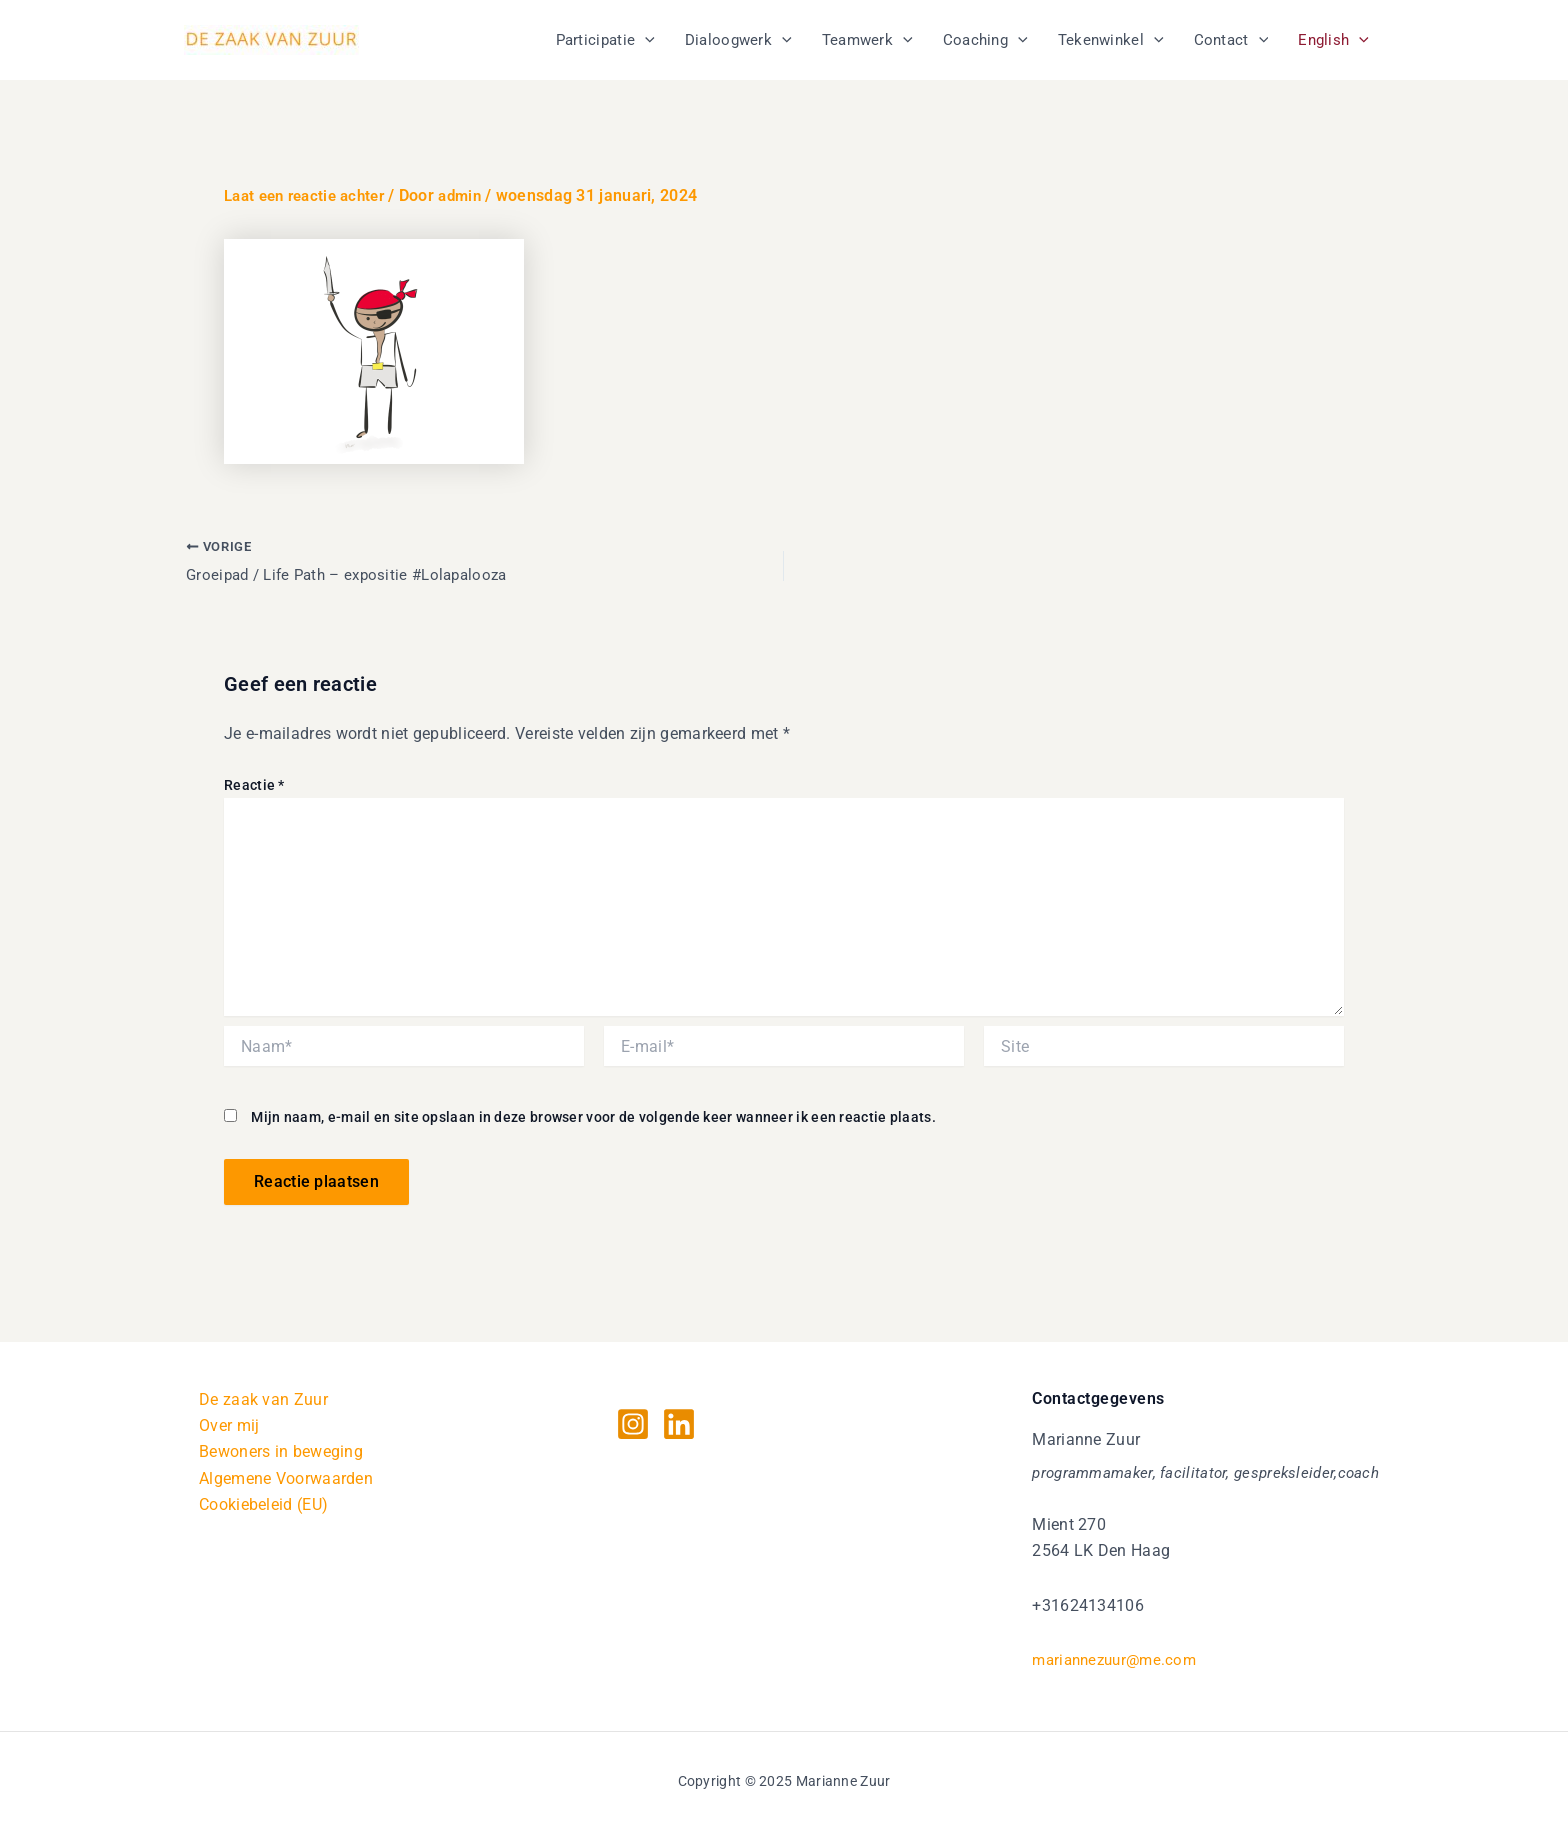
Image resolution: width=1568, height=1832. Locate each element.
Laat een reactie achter (311, 195)
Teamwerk (867, 40)
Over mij (229, 1425)
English (1333, 40)
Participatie (605, 40)
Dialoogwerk (738, 40)
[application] (645, 40)
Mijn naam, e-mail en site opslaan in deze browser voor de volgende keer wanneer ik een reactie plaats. (593, 1118)
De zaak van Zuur (263, 1399)
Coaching (985, 40)
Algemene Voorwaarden (286, 1478)
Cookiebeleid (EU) (263, 1504)
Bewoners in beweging (281, 1452)
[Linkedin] (679, 1424)
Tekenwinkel (1111, 40)
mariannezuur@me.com (1119, 1659)
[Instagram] (633, 1424)
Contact (1231, 40)
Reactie (254, 786)
